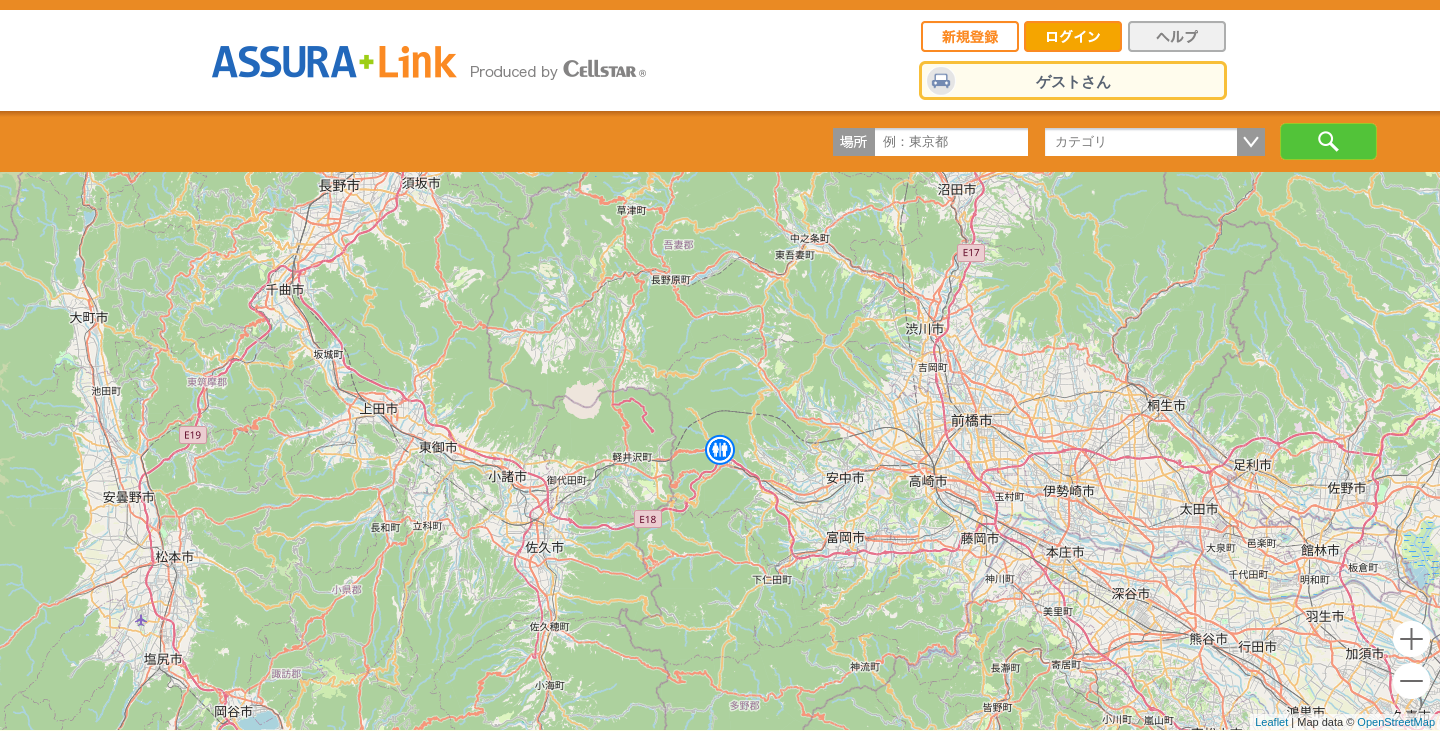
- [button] (1411, 681)
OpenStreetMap (1396, 722)
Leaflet (1271, 722)
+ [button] (1411, 639)
